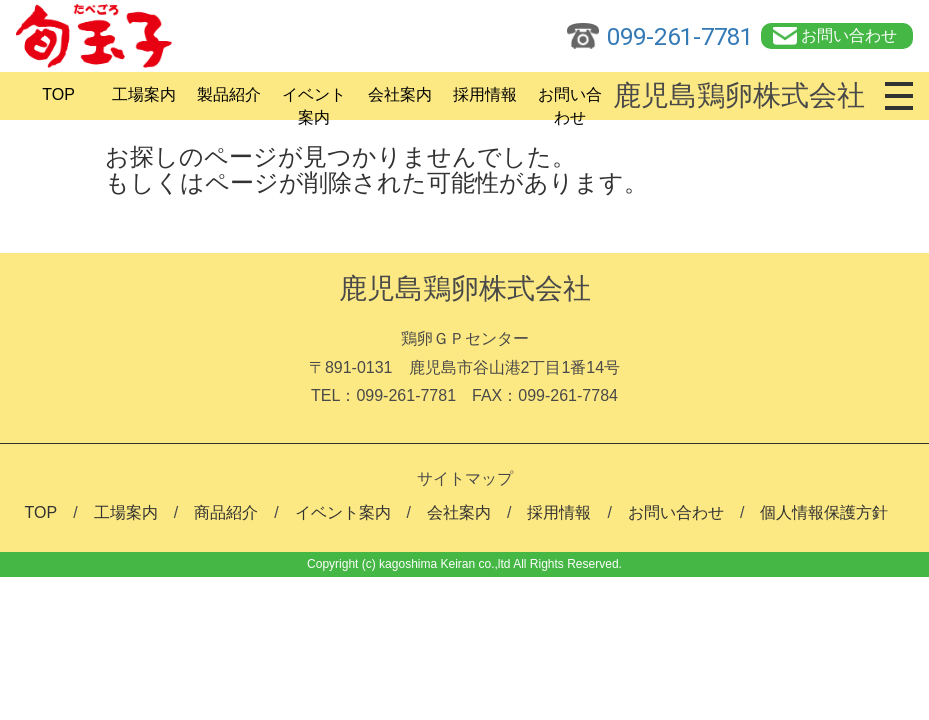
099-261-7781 (680, 37)
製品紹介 (229, 94)
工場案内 (144, 94)
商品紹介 (226, 512)
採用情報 (485, 94)
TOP (58, 94)
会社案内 (400, 94)
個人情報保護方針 (824, 512)
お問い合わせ (849, 35)
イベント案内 (314, 101)
